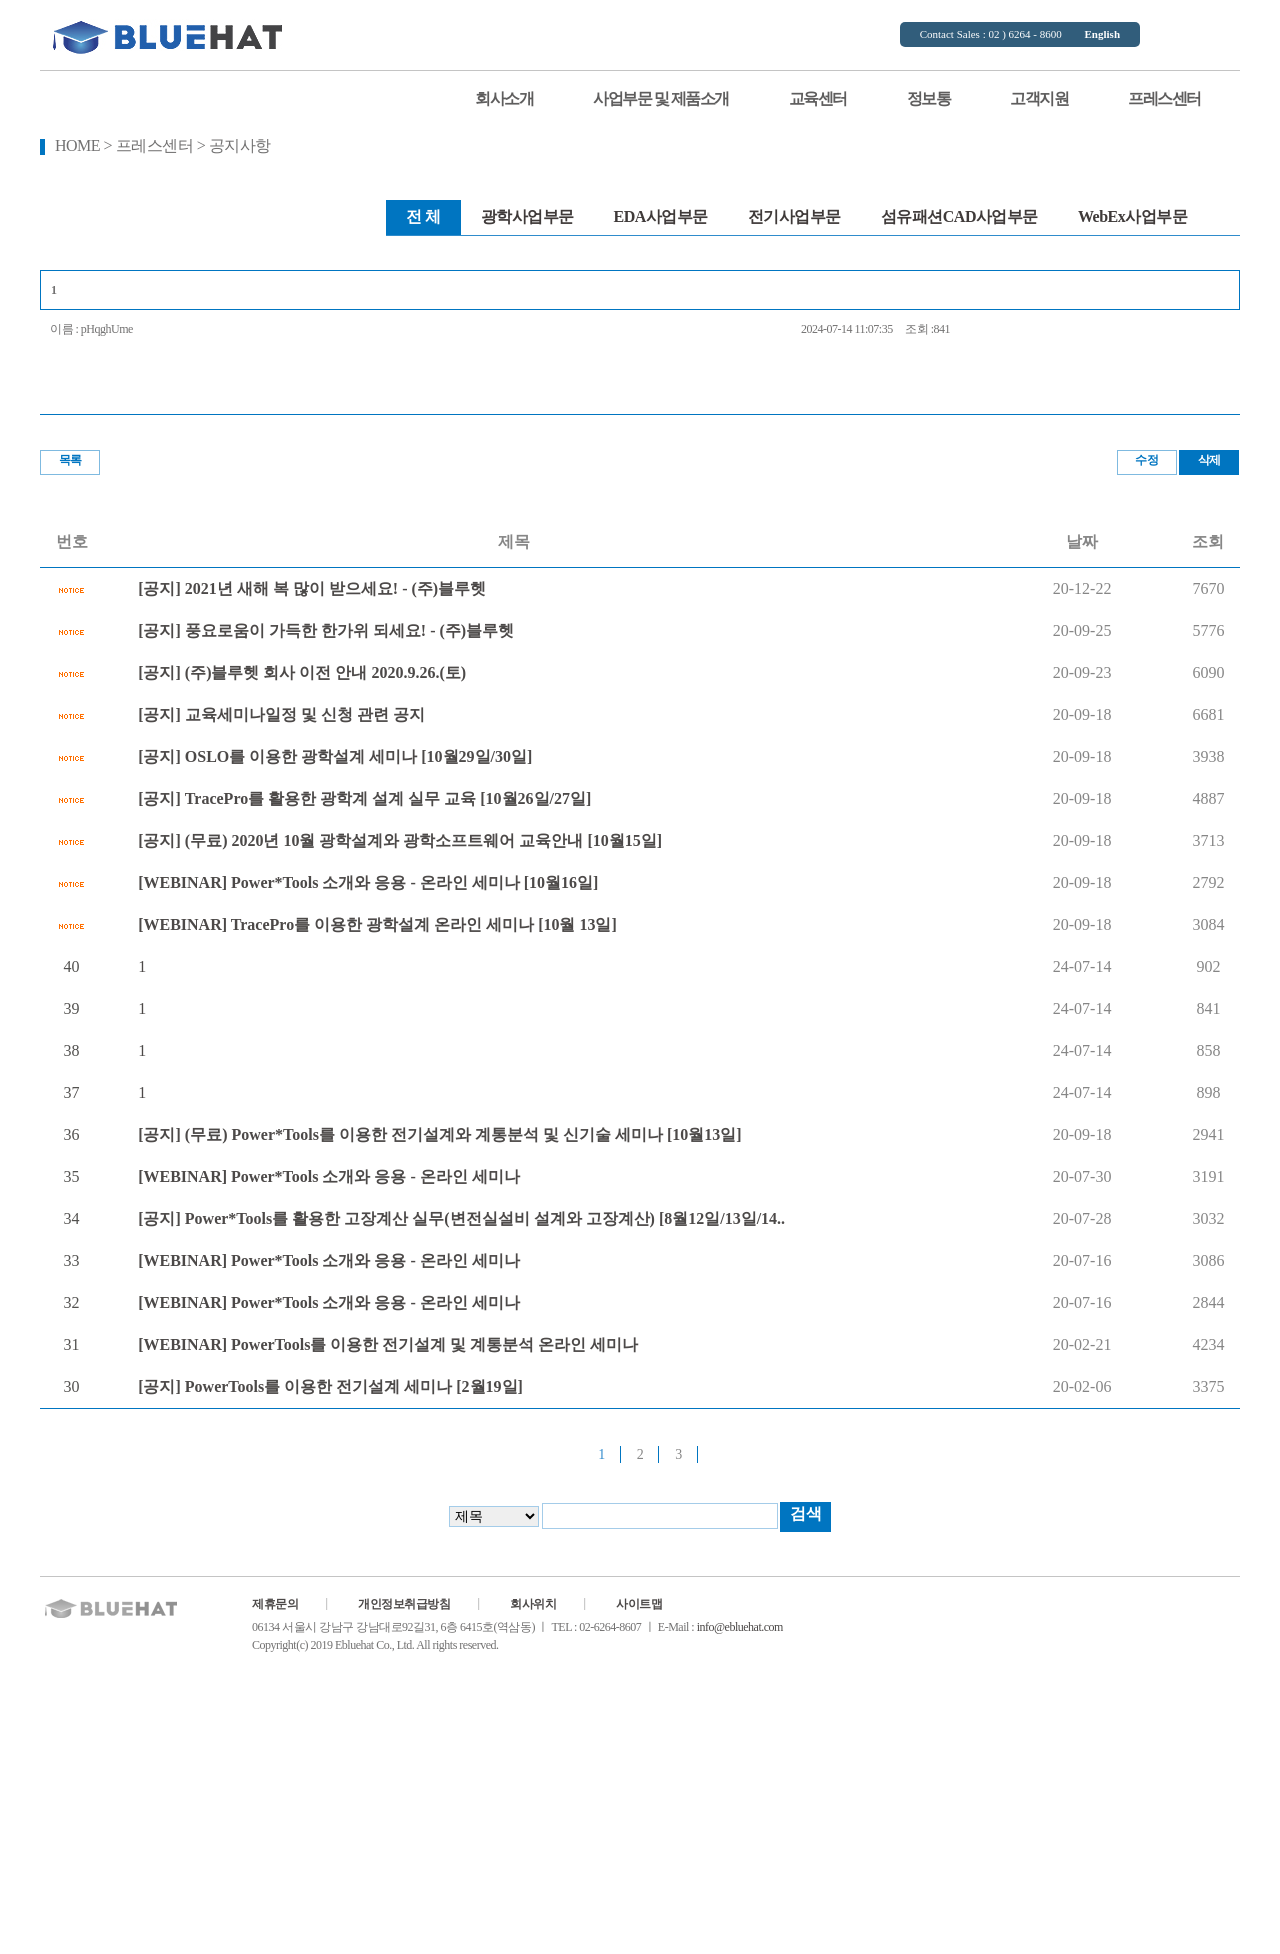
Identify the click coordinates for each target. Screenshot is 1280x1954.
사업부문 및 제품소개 (661, 98)
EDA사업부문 (661, 216)
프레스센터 (1164, 98)
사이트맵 (639, 1604)
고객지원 (1039, 98)
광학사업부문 (527, 216)
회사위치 (533, 1604)
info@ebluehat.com (740, 1627)
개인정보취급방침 (404, 1604)
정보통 (929, 98)
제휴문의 (275, 1604)
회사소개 (504, 98)
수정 (1146, 460)
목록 (70, 460)
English (1102, 34)
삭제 (1209, 460)
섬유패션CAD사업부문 (959, 216)
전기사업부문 (794, 216)
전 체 (423, 216)
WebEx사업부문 (1132, 216)
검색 (805, 1513)
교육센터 (818, 98)
